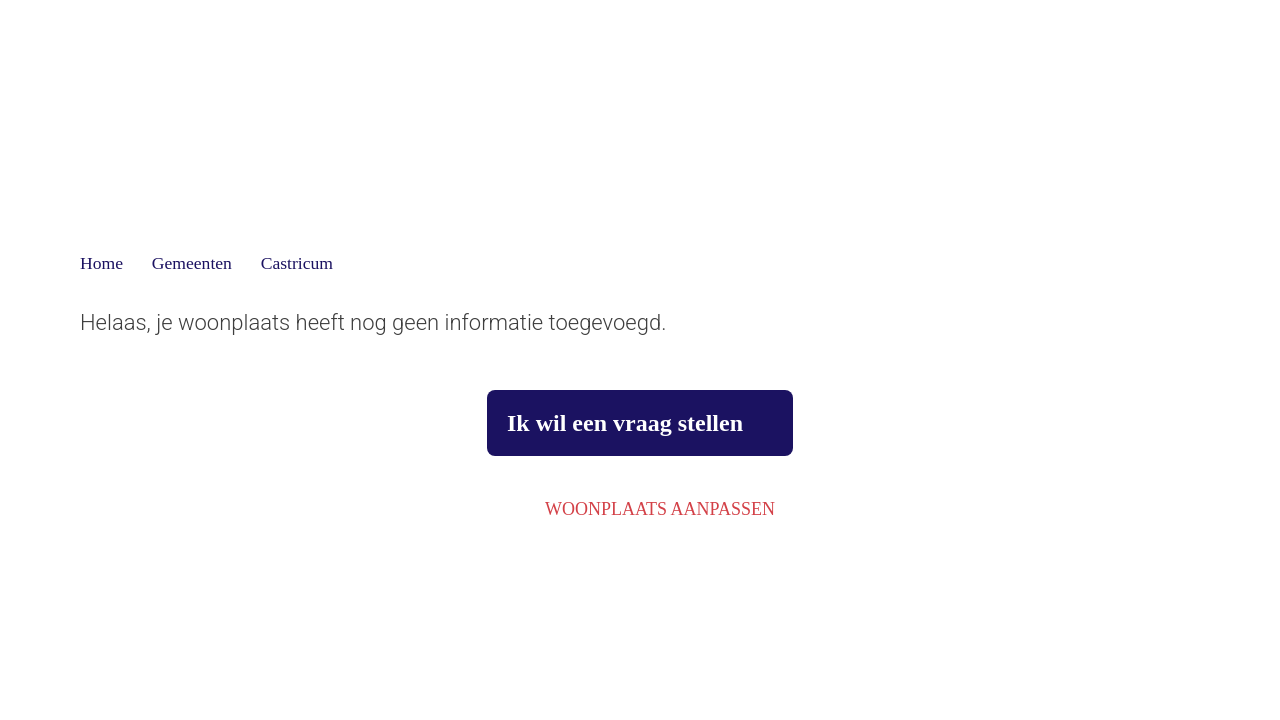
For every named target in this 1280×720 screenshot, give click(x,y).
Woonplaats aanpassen (660, 509)
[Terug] (115, 55)
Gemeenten (192, 263)
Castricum (297, 263)
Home (101, 263)
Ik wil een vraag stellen (625, 423)
